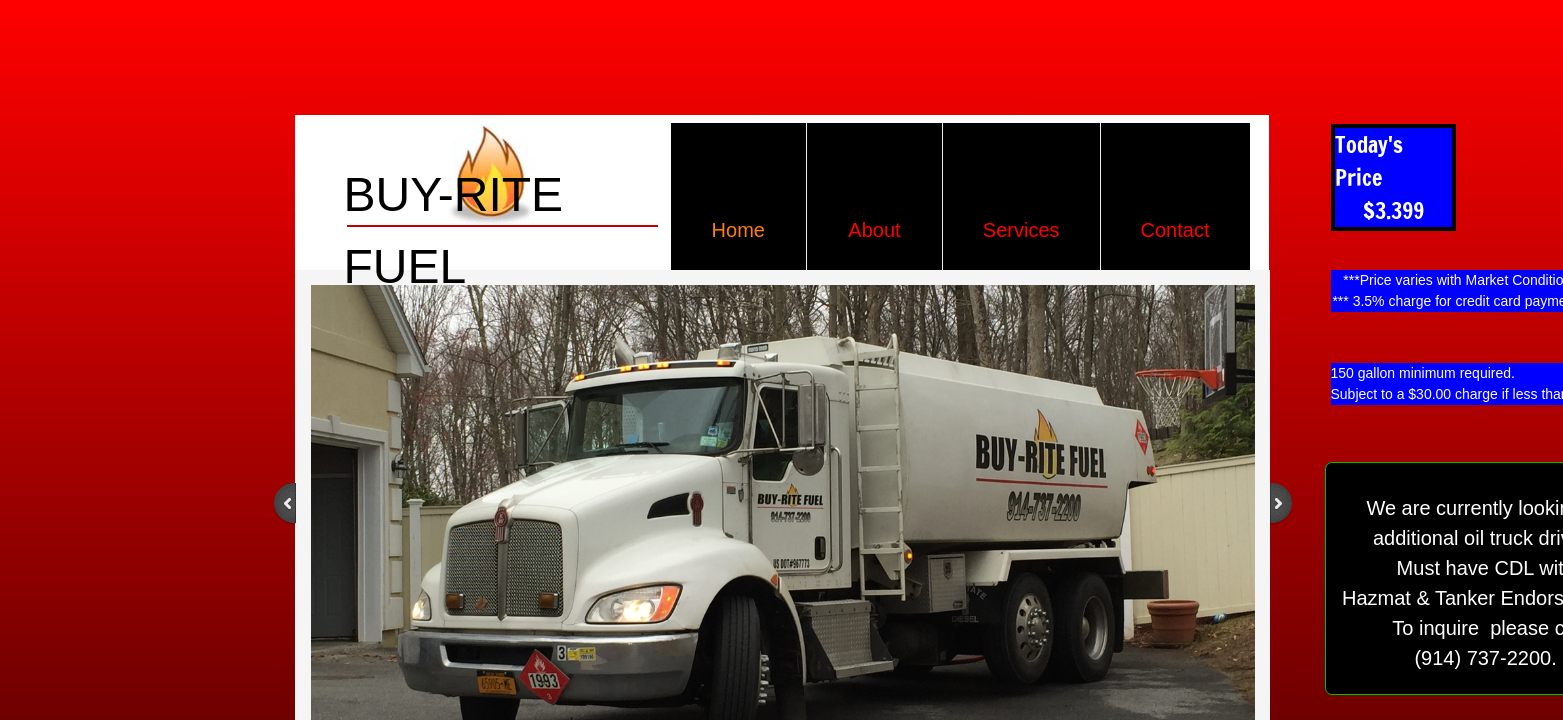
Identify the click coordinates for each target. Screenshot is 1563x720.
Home (738, 230)
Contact (1175, 230)
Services (1021, 230)
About (874, 230)
